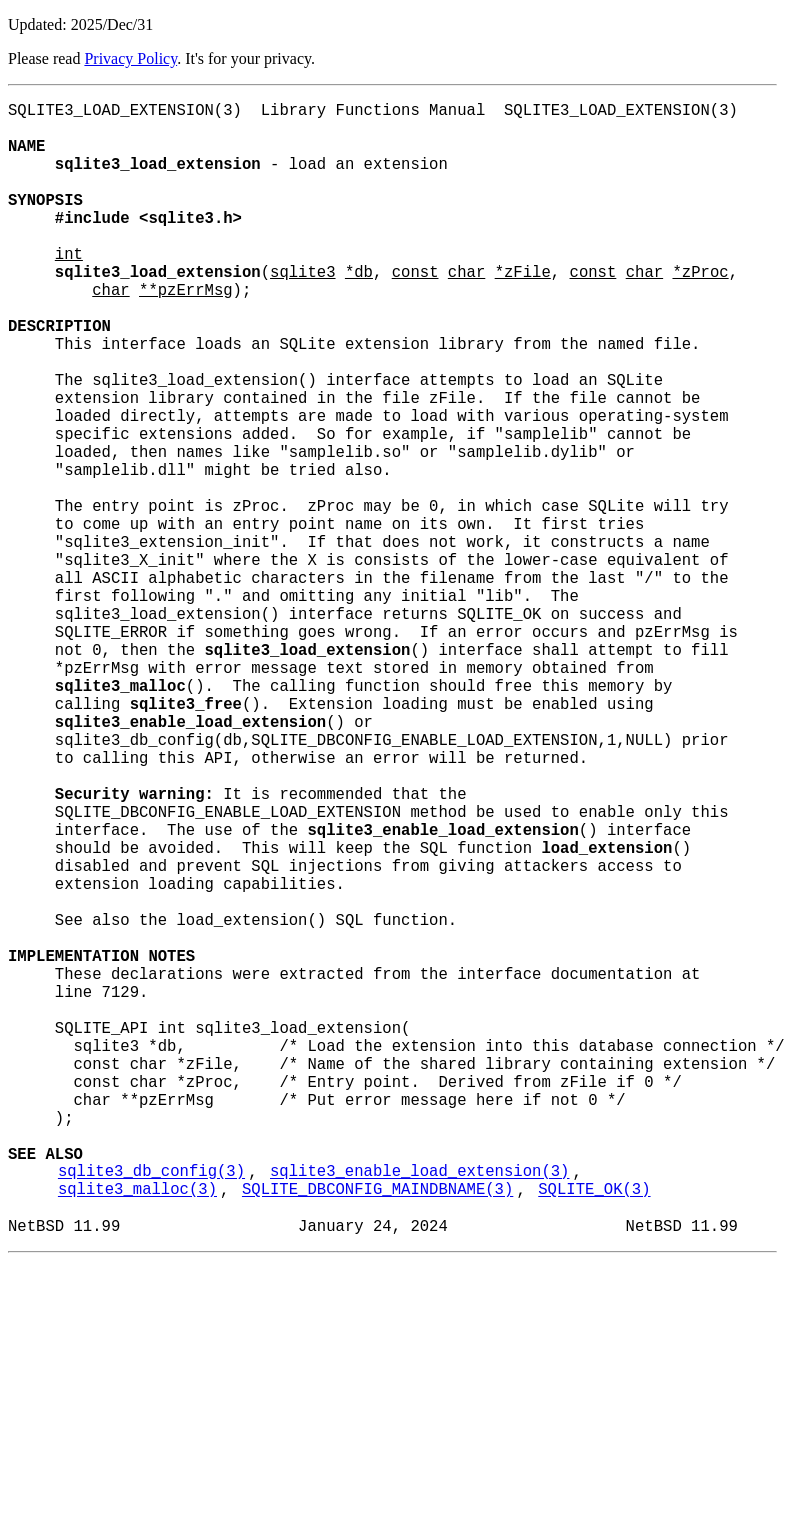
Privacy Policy (130, 58)
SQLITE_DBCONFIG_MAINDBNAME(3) (377, 1433)
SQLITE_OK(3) (594, 1433)
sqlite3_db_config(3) (151, 1411)
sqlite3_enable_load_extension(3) (419, 1411)
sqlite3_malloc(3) (137, 1433)
